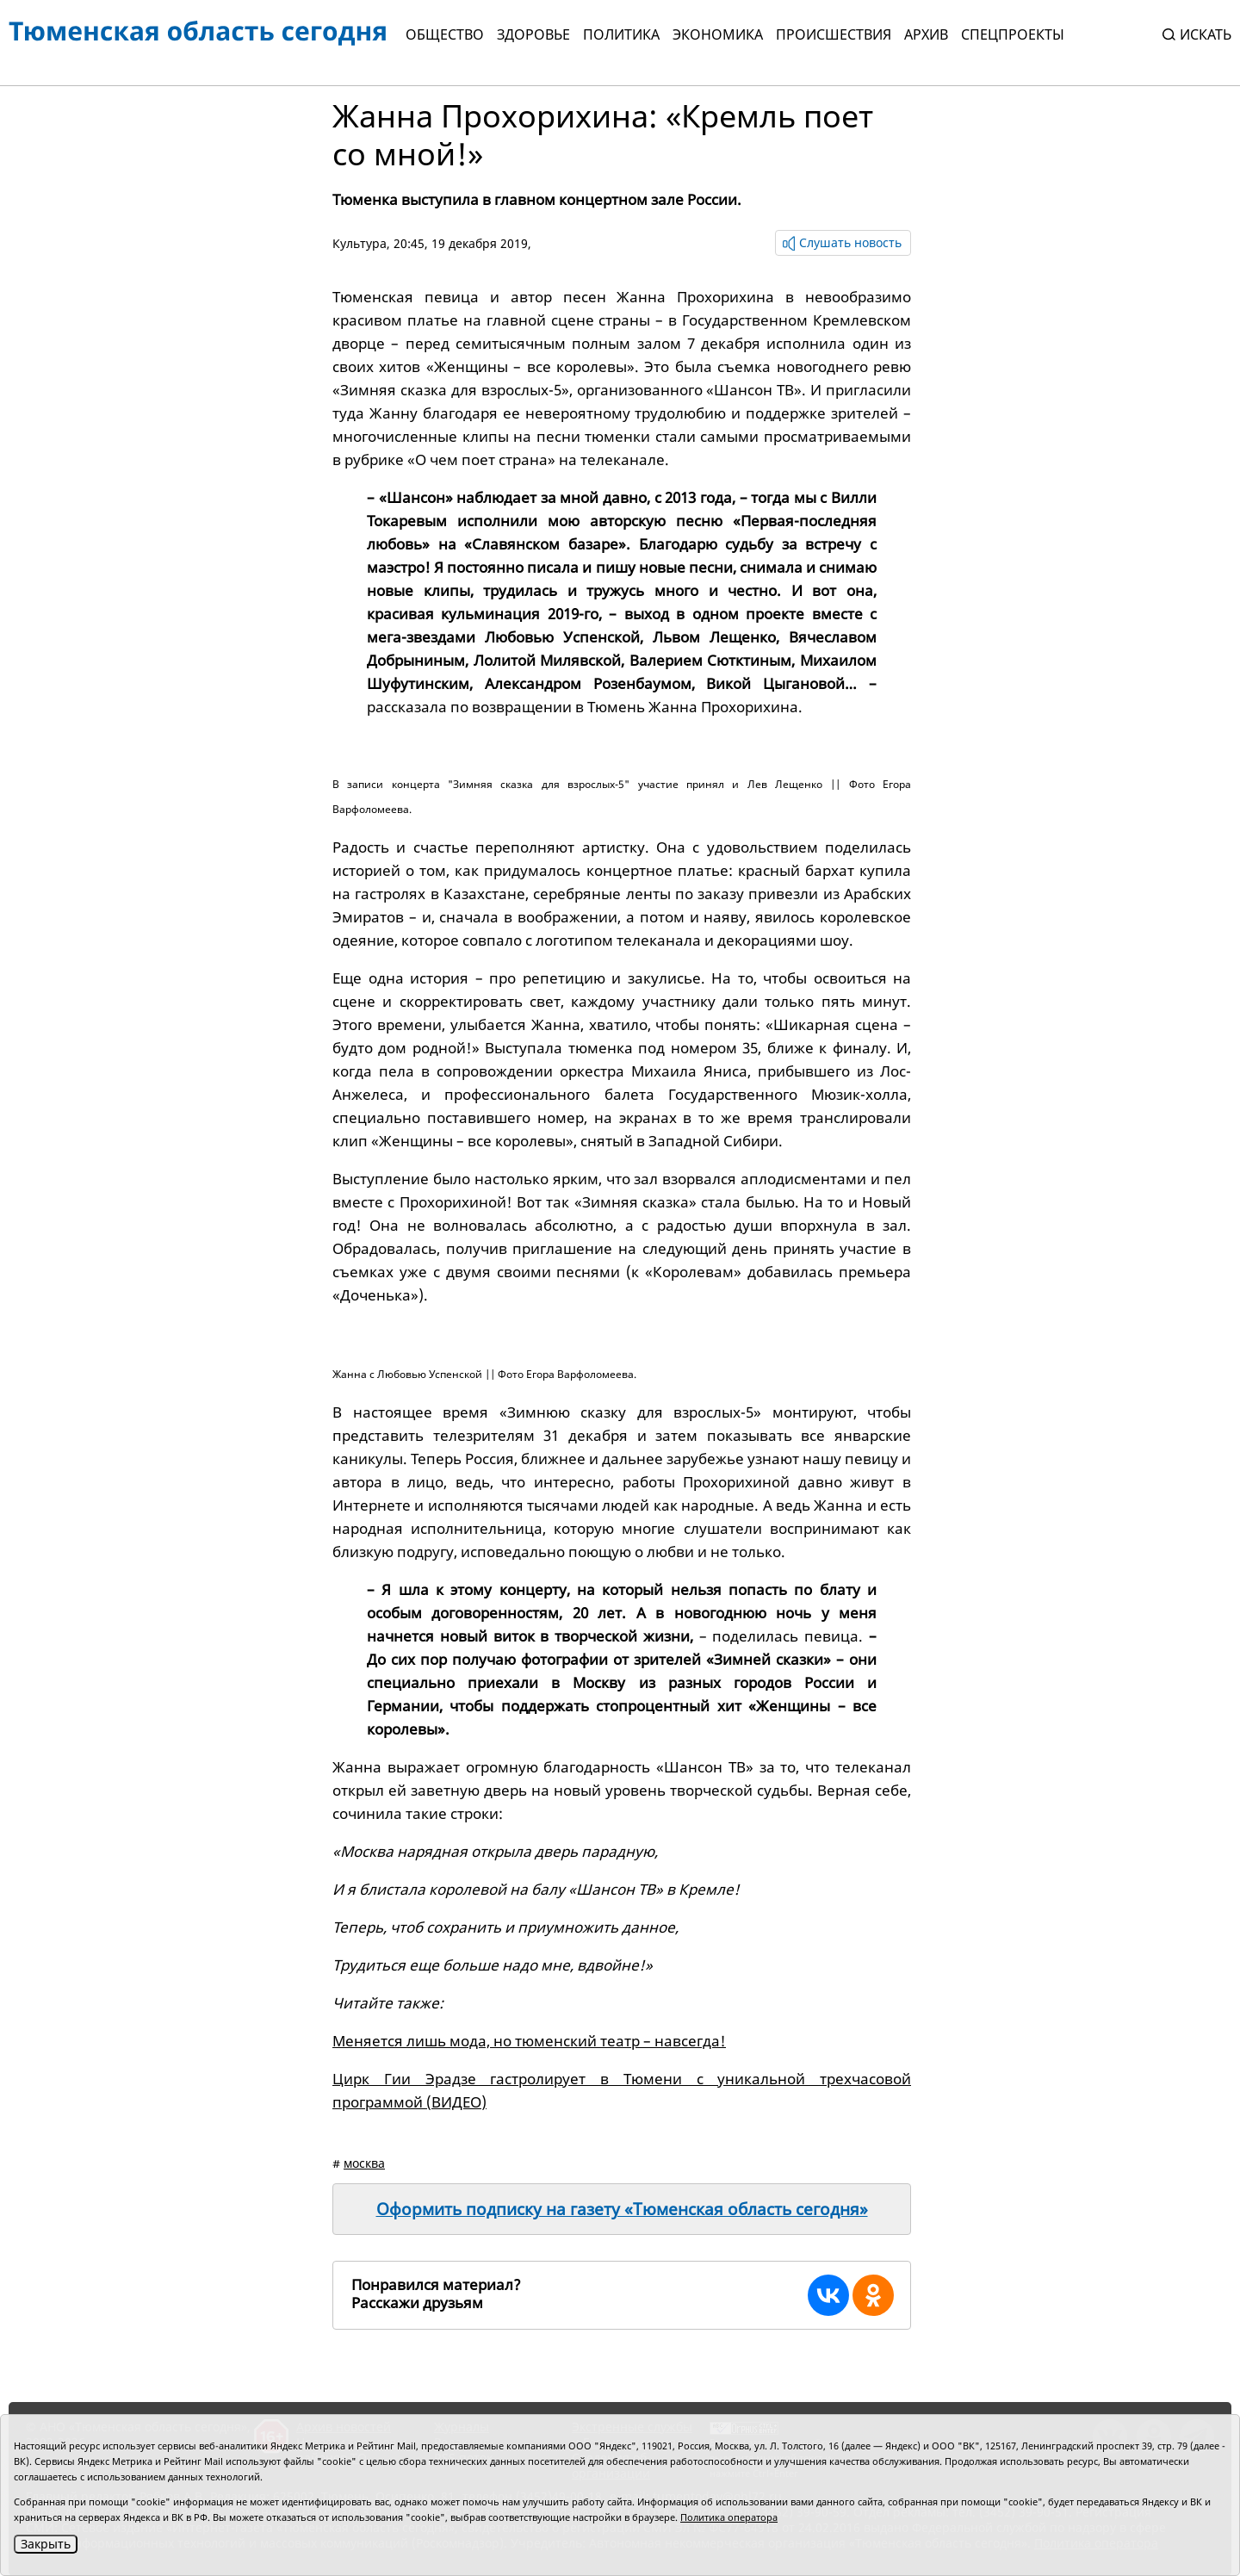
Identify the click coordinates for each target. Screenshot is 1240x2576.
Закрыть (46, 2544)
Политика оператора (729, 2517)
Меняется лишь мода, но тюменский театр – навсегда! (529, 2041)
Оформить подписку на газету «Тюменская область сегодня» (622, 2209)
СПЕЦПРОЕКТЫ (1012, 34)
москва (364, 2163)
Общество (445, 34)
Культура (359, 243)
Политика (621, 34)
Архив (926, 34)
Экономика (718, 34)
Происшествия (833, 34)
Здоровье (533, 34)
